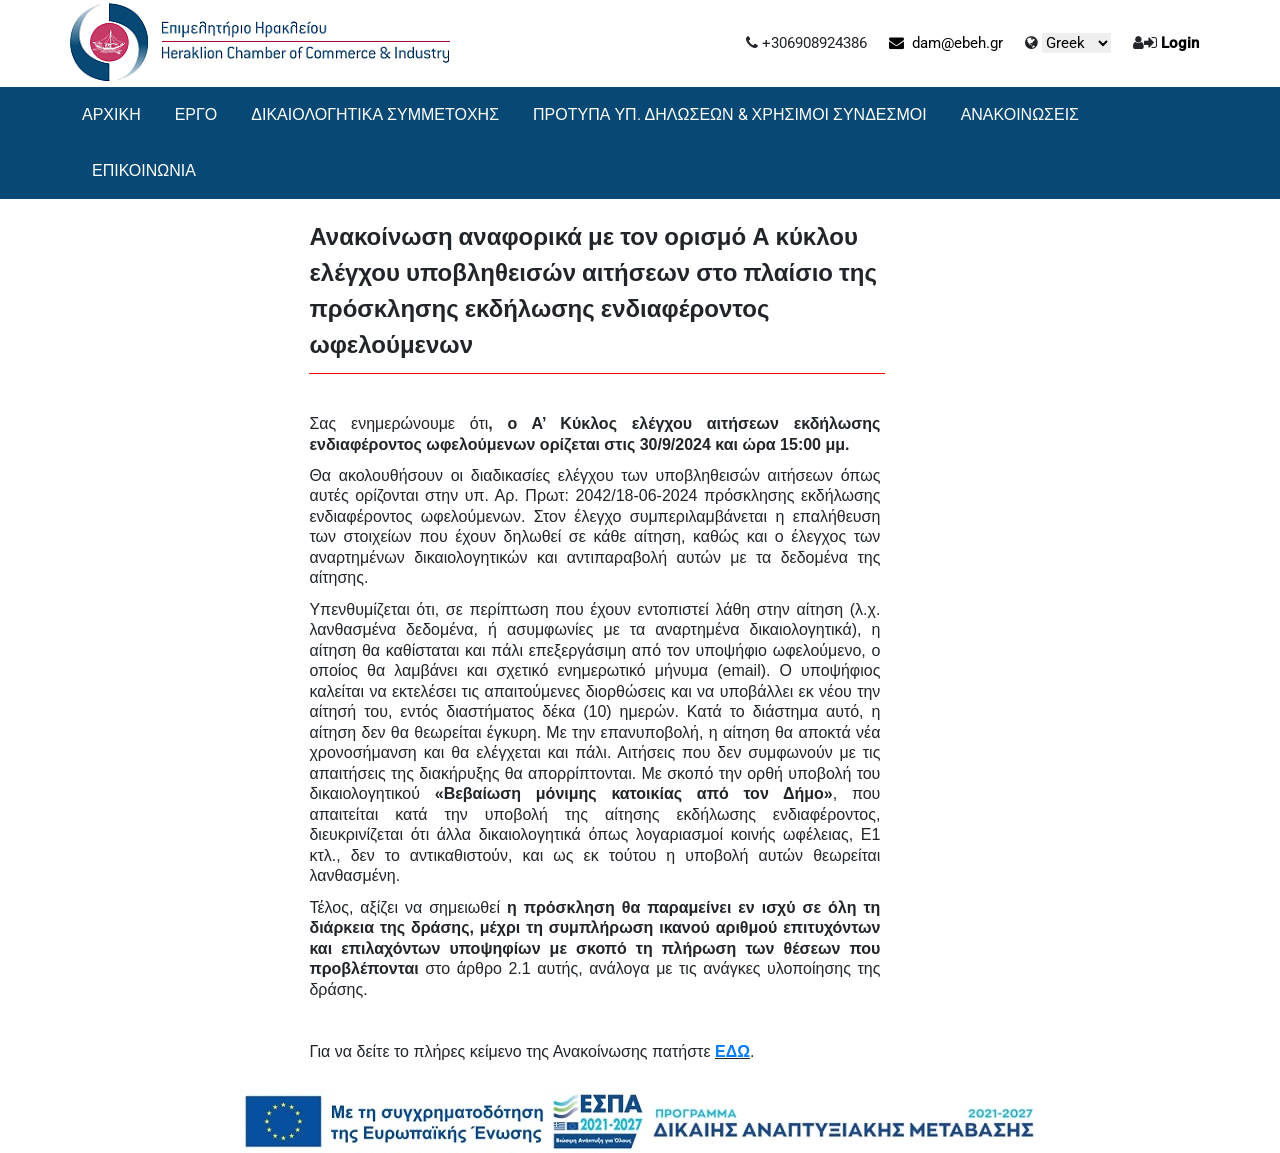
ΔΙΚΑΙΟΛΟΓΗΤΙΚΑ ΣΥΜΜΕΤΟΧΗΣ (375, 114)
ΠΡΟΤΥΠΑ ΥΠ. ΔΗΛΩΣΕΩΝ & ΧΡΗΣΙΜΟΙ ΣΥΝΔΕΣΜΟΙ (730, 114)
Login (1180, 43)
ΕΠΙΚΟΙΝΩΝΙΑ (144, 170)
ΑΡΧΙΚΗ (111, 114)
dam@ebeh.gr (946, 43)
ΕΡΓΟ (196, 114)
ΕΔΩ (732, 1051)
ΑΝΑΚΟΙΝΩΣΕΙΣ (1020, 114)
